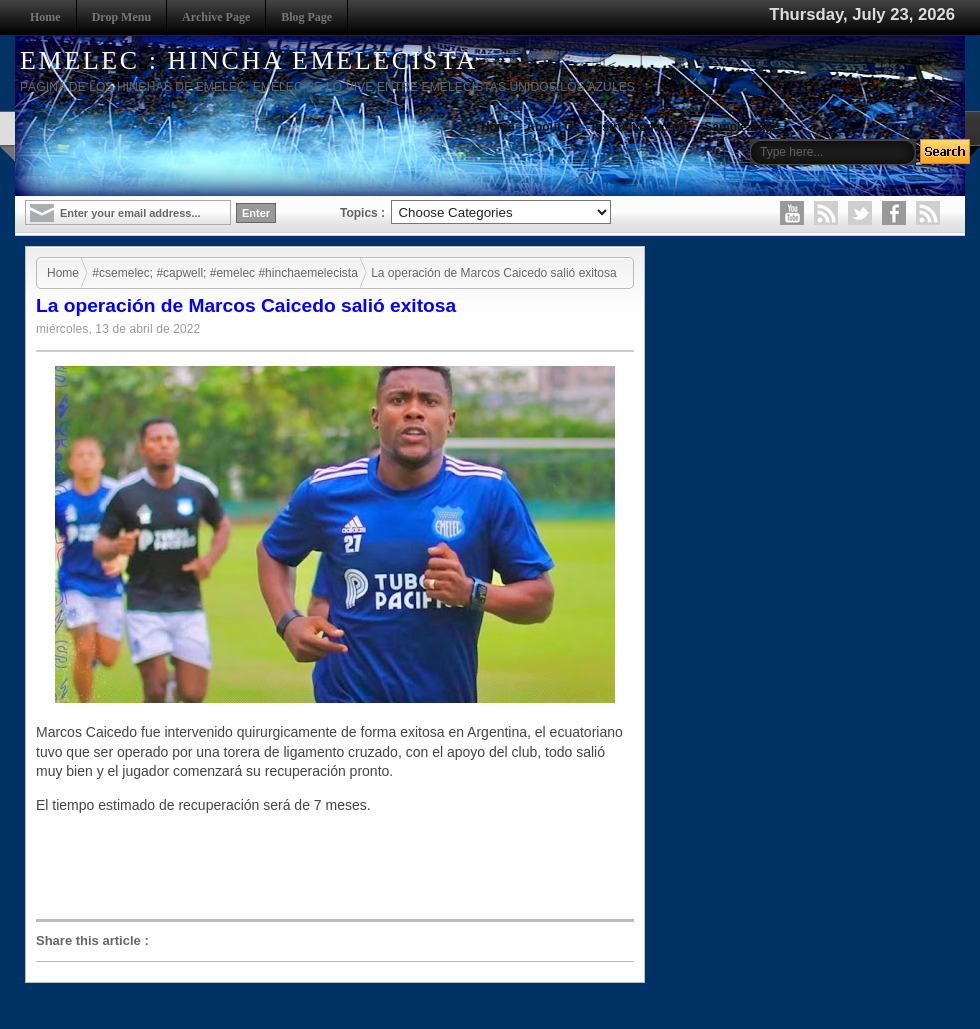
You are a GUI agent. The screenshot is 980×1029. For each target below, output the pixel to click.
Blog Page (306, 17)
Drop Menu (121, 17)
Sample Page (741, 127)
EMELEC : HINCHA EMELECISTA (249, 60)
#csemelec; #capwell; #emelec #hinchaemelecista (224, 273)
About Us (552, 127)
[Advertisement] (340, 867)
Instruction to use (642, 127)
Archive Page (216, 17)
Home (45, 17)
